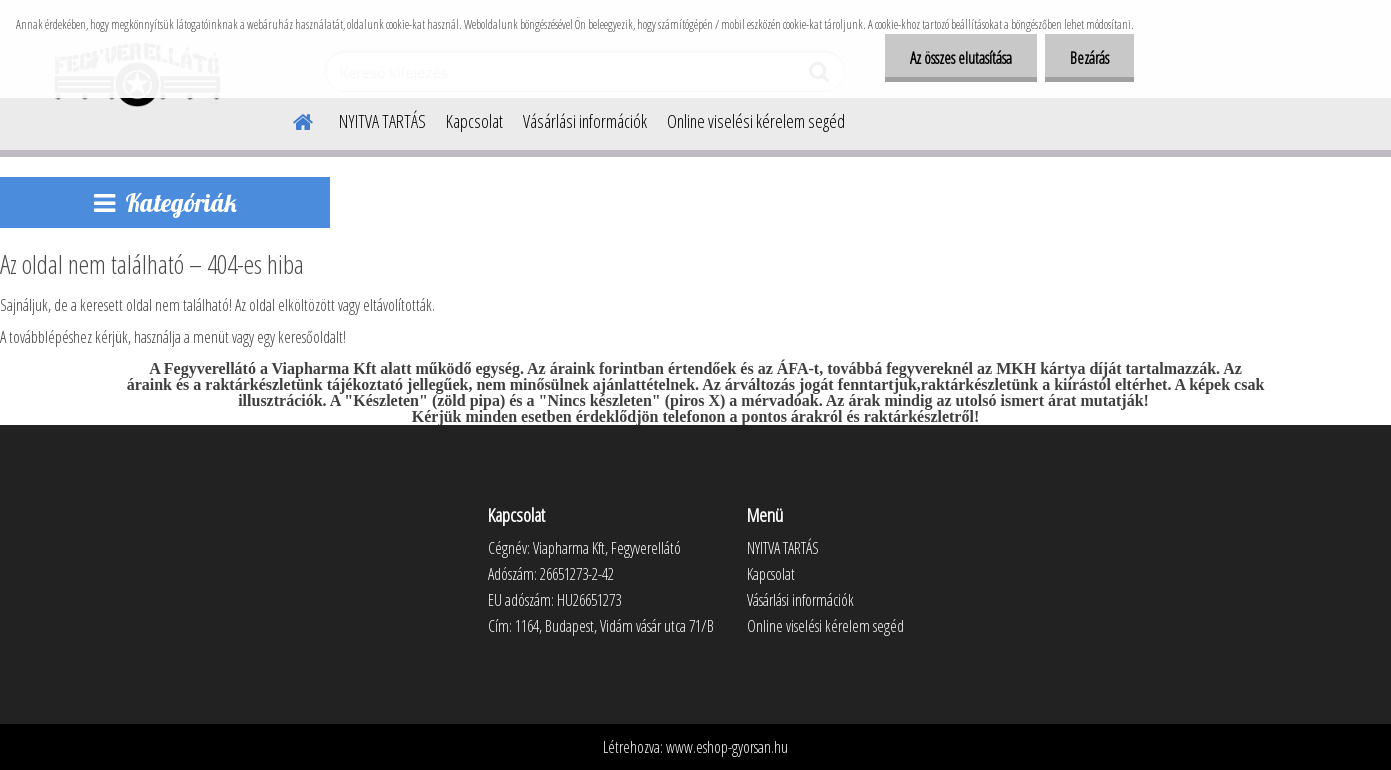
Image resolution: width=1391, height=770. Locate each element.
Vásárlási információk (585, 121)
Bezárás (1089, 58)
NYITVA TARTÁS (382, 121)
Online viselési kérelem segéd (756, 121)
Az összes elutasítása (961, 58)
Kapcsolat (474, 121)
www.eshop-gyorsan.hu (727, 747)
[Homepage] (291, 119)
